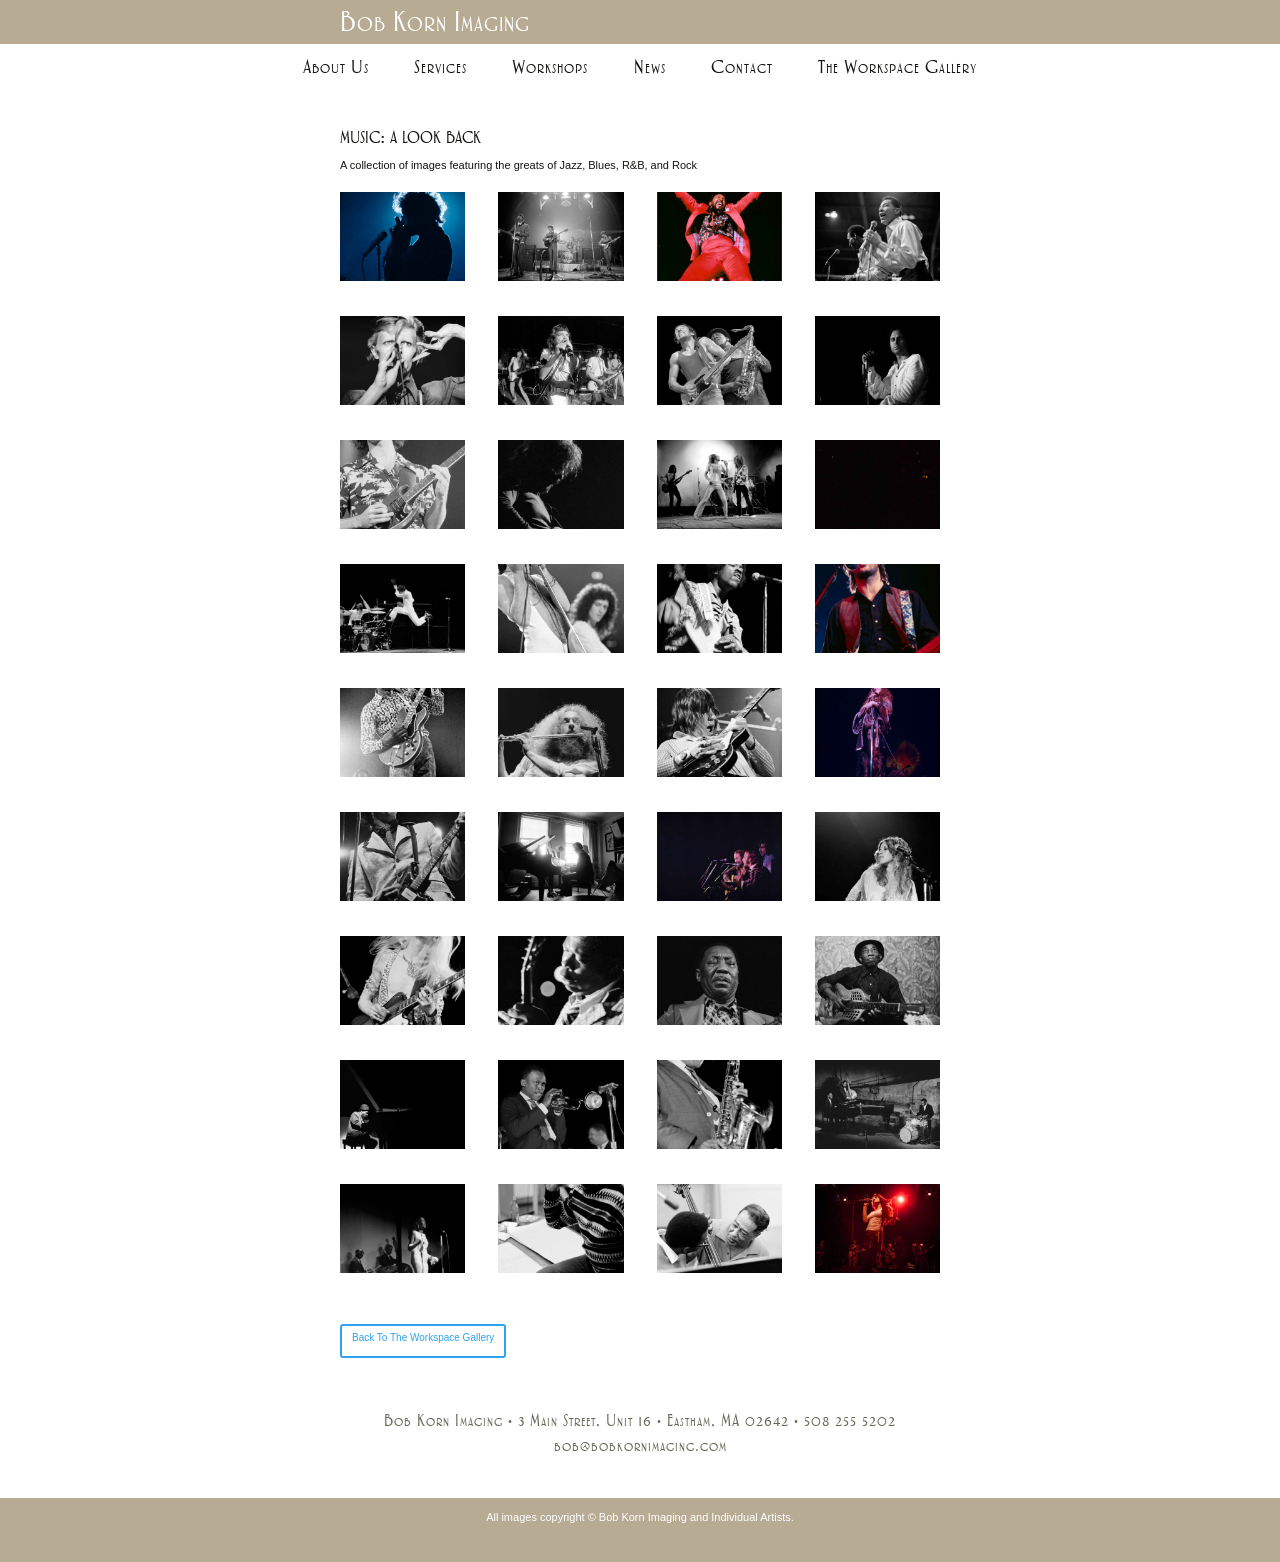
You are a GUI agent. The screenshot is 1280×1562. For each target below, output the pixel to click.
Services (440, 67)
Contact (742, 67)
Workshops (550, 67)
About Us (336, 67)
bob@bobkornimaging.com (640, 1446)
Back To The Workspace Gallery (423, 1337)
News (650, 67)
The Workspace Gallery (897, 67)
